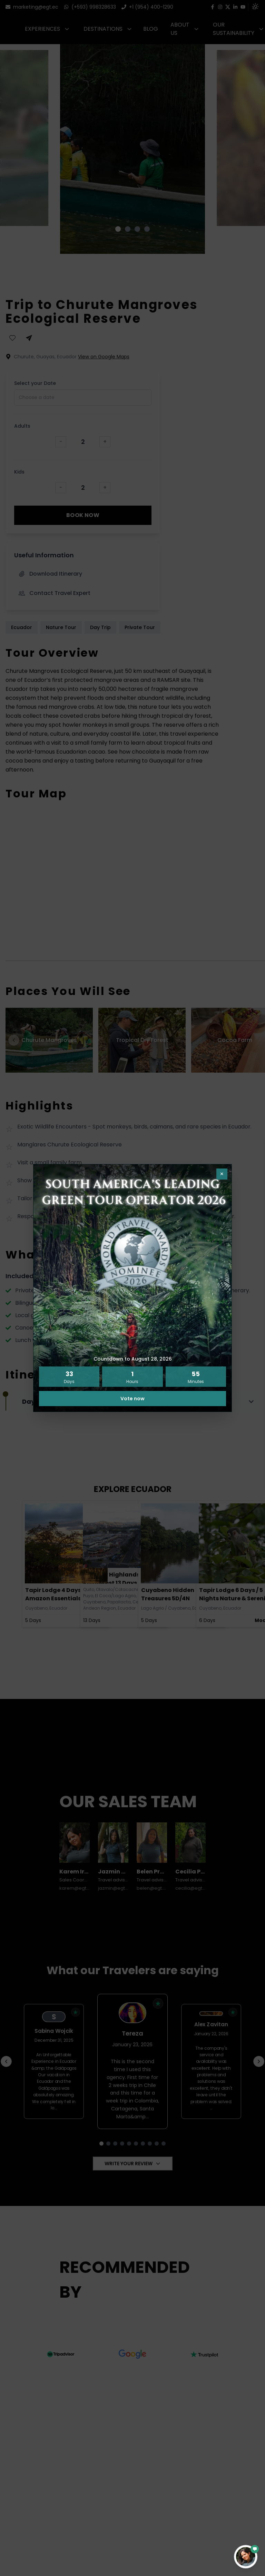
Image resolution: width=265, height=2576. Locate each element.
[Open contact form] (246, 2557)
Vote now (132, 1398)
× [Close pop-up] (222, 1174)
